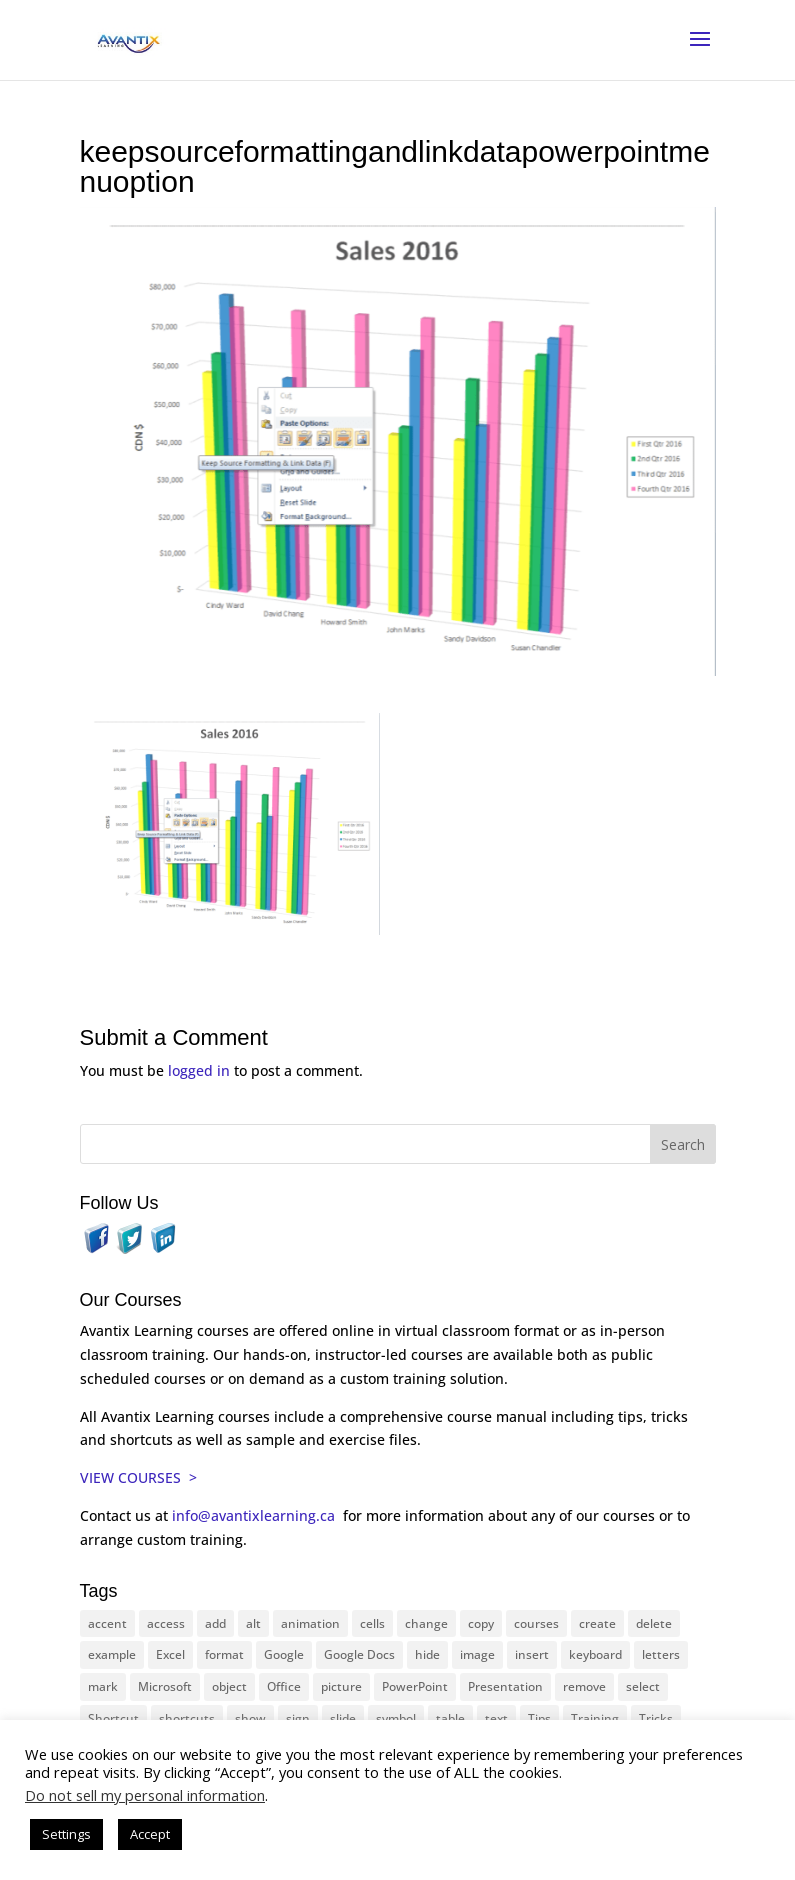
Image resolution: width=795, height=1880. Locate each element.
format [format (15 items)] (224, 1654)
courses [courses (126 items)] (536, 1623)
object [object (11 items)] (229, 1686)
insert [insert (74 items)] (532, 1654)
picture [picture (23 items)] (341, 1686)
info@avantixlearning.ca (255, 1515)
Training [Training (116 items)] (595, 1718)
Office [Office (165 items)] (284, 1686)
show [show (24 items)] (250, 1718)
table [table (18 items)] (450, 1718)
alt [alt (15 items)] (253, 1623)
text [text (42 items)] (496, 1718)
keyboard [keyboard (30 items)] (595, 1654)
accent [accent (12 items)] (107, 1623)
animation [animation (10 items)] (310, 1623)
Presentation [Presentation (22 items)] (505, 1686)
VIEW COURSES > (138, 1477)
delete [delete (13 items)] (654, 1623)
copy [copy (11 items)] (481, 1623)
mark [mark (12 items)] (103, 1686)
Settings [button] (66, 1834)
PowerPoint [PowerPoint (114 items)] (415, 1686)
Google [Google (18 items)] (284, 1654)
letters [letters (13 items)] (661, 1654)
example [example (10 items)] (112, 1654)
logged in (199, 1070)
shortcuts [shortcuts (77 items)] (187, 1718)
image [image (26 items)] (477, 1654)
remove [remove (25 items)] (584, 1686)
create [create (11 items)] (597, 1623)
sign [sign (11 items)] (298, 1718)
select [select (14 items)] (643, 1686)
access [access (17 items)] (166, 1623)
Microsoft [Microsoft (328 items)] (165, 1686)
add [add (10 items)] (215, 1623)
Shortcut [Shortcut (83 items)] (113, 1718)
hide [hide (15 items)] (427, 1654)
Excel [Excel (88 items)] (170, 1654)
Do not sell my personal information (145, 1795)
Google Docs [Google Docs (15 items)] (359, 1654)
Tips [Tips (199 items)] (539, 1718)
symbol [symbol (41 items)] (396, 1718)
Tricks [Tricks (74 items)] (656, 1718)
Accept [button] (150, 1834)
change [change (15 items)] (426, 1623)
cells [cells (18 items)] (372, 1623)
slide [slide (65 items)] (343, 1718)
